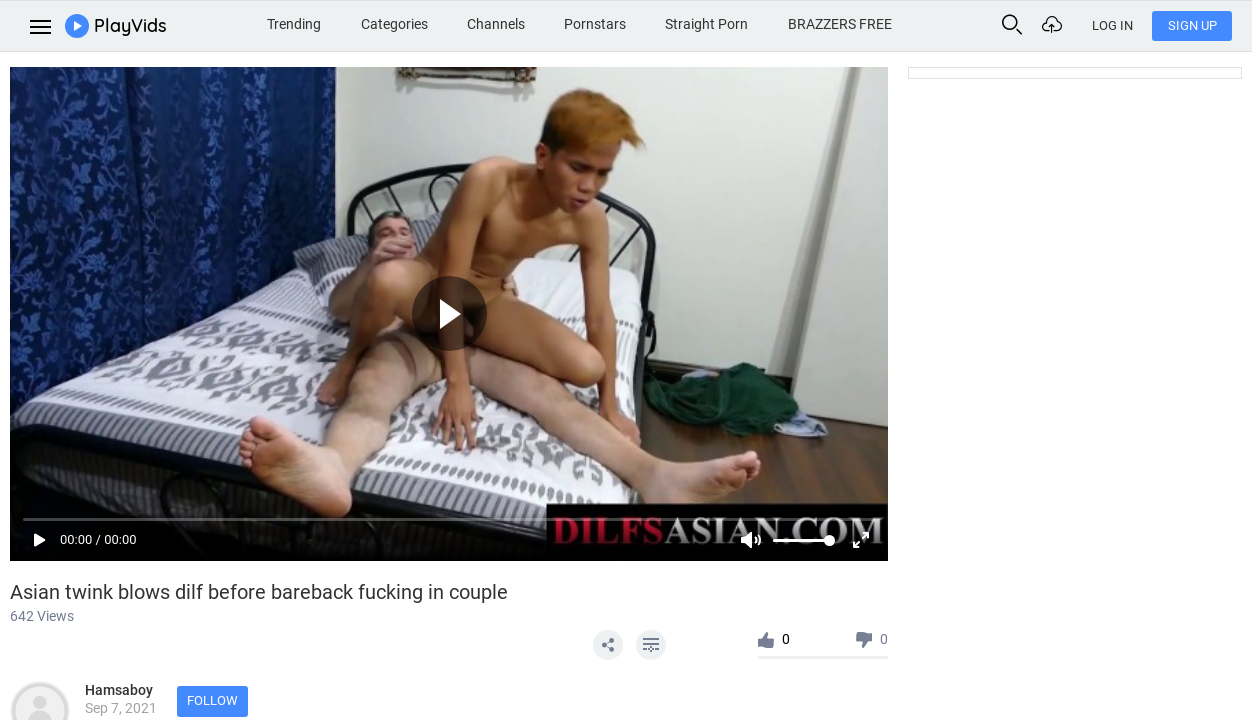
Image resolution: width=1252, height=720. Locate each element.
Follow (212, 700)
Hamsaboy (119, 690)
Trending (294, 24)
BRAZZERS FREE (840, 24)
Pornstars (595, 24)
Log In (1112, 25)
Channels (496, 24)
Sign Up (1192, 25)
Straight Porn (706, 24)
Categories (394, 24)
